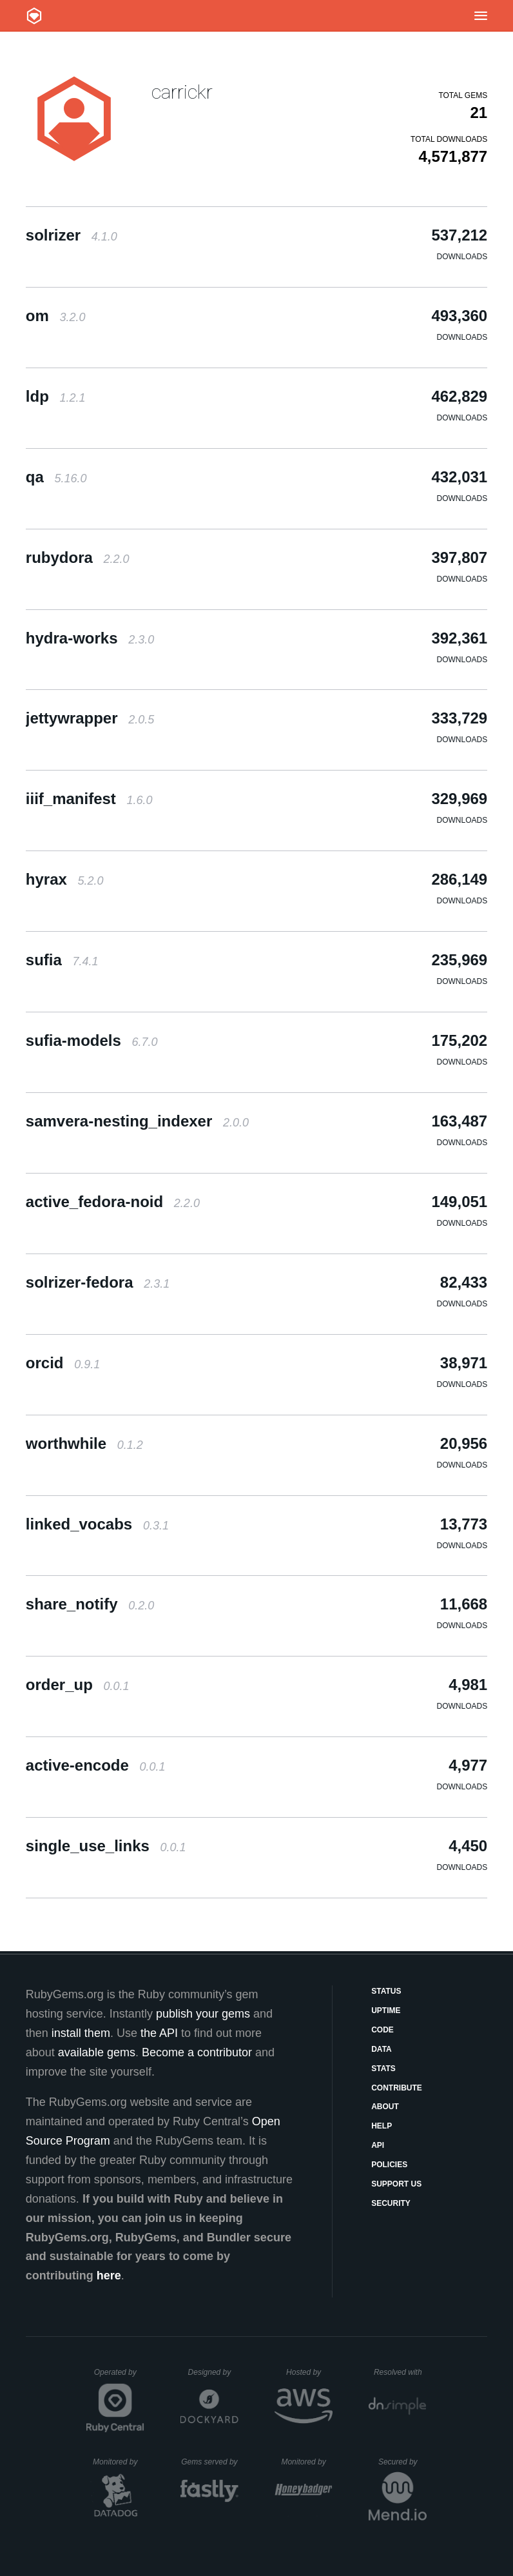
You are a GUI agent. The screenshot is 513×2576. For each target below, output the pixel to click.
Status (386, 1991)
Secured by (402, 2461)
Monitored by (118, 2461)
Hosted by (309, 2372)
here (109, 2275)
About (385, 2106)
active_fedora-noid (113, 1201)
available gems (96, 2052)
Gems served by (209, 2461)
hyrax (65, 879)
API (377, 2145)
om (56, 315)
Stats (383, 2068)
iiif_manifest (89, 798)
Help (381, 2125)
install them (81, 2033)
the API (159, 2033)
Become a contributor (197, 2052)
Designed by (213, 2372)
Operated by (119, 2377)
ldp (56, 396)
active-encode (96, 1765)
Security (391, 2203)
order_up (78, 1684)
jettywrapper (90, 718)
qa (56, 477)
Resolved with (400, 2372)
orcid (63, 1363)
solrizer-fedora (97, 1282)
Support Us (396, 2183)
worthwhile (84, 1443)
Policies (389, 2164)
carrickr (182, 92)
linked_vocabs (97, 1524)
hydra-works (90, 638)
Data (381, 2049)
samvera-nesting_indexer (137, 1121)
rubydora (78, 557)
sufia (62, 959)
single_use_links (106, 1845)
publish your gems (203, 2013)
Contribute (396, 2087)
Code (382, 2029)
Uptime (385, 2010)
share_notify (90, 1604)
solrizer (71, 235)
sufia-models (92, 1040)
